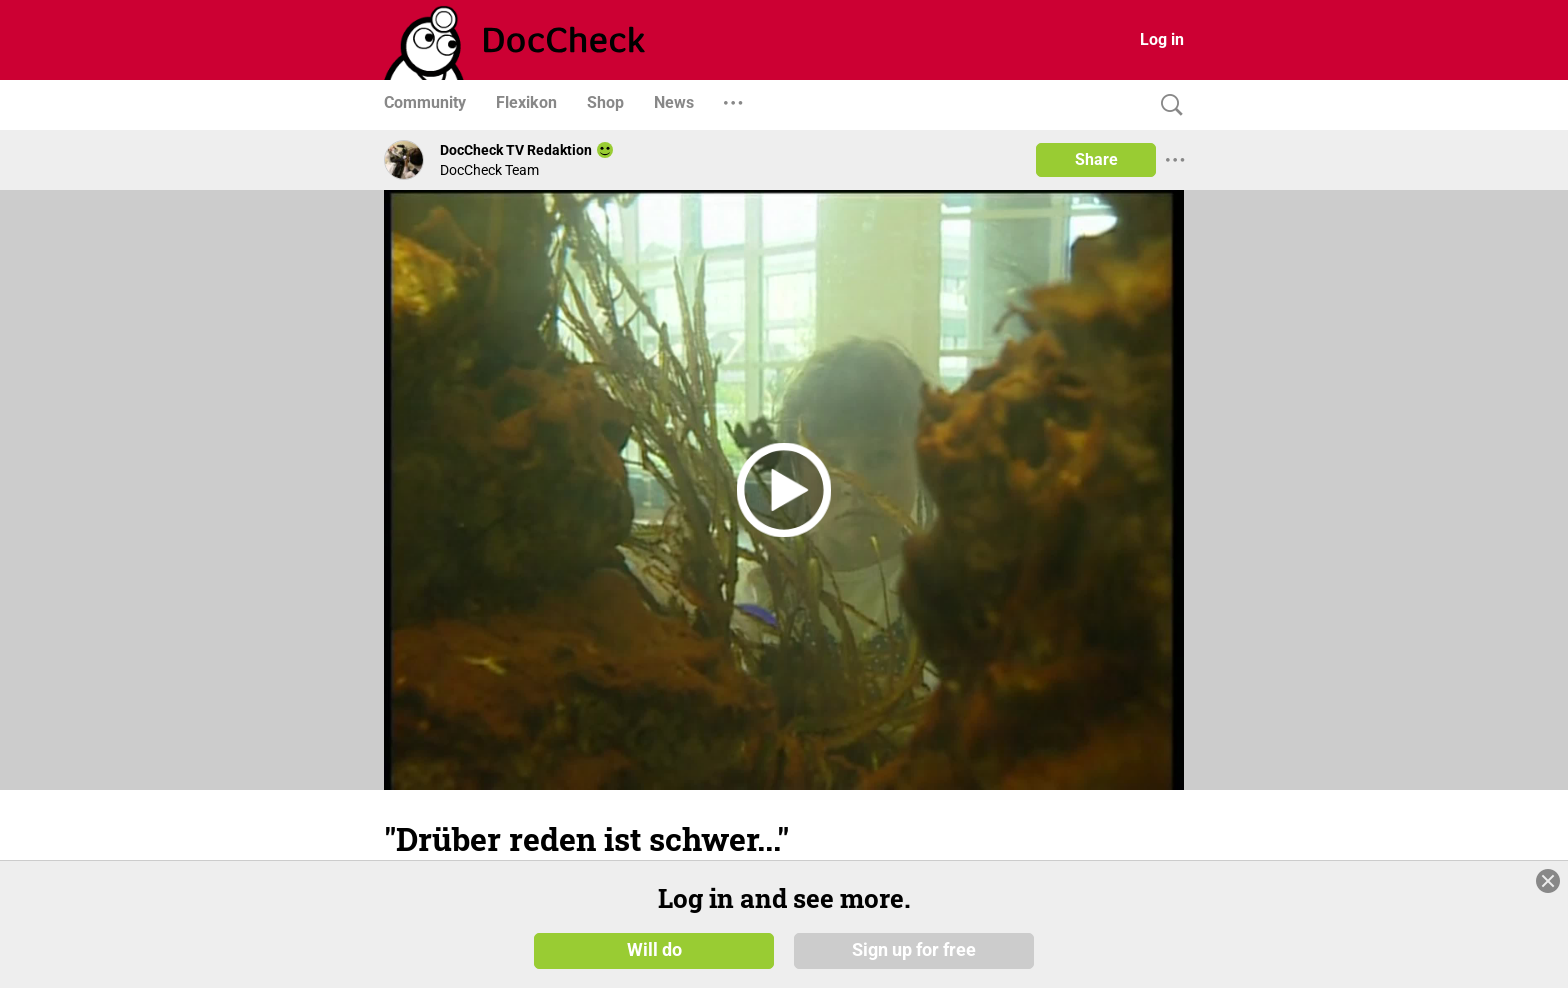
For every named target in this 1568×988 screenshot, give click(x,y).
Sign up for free (914, 950)
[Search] (1167, 105)
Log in (1162, 39)
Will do (654, 950)
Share (1096, 159)
